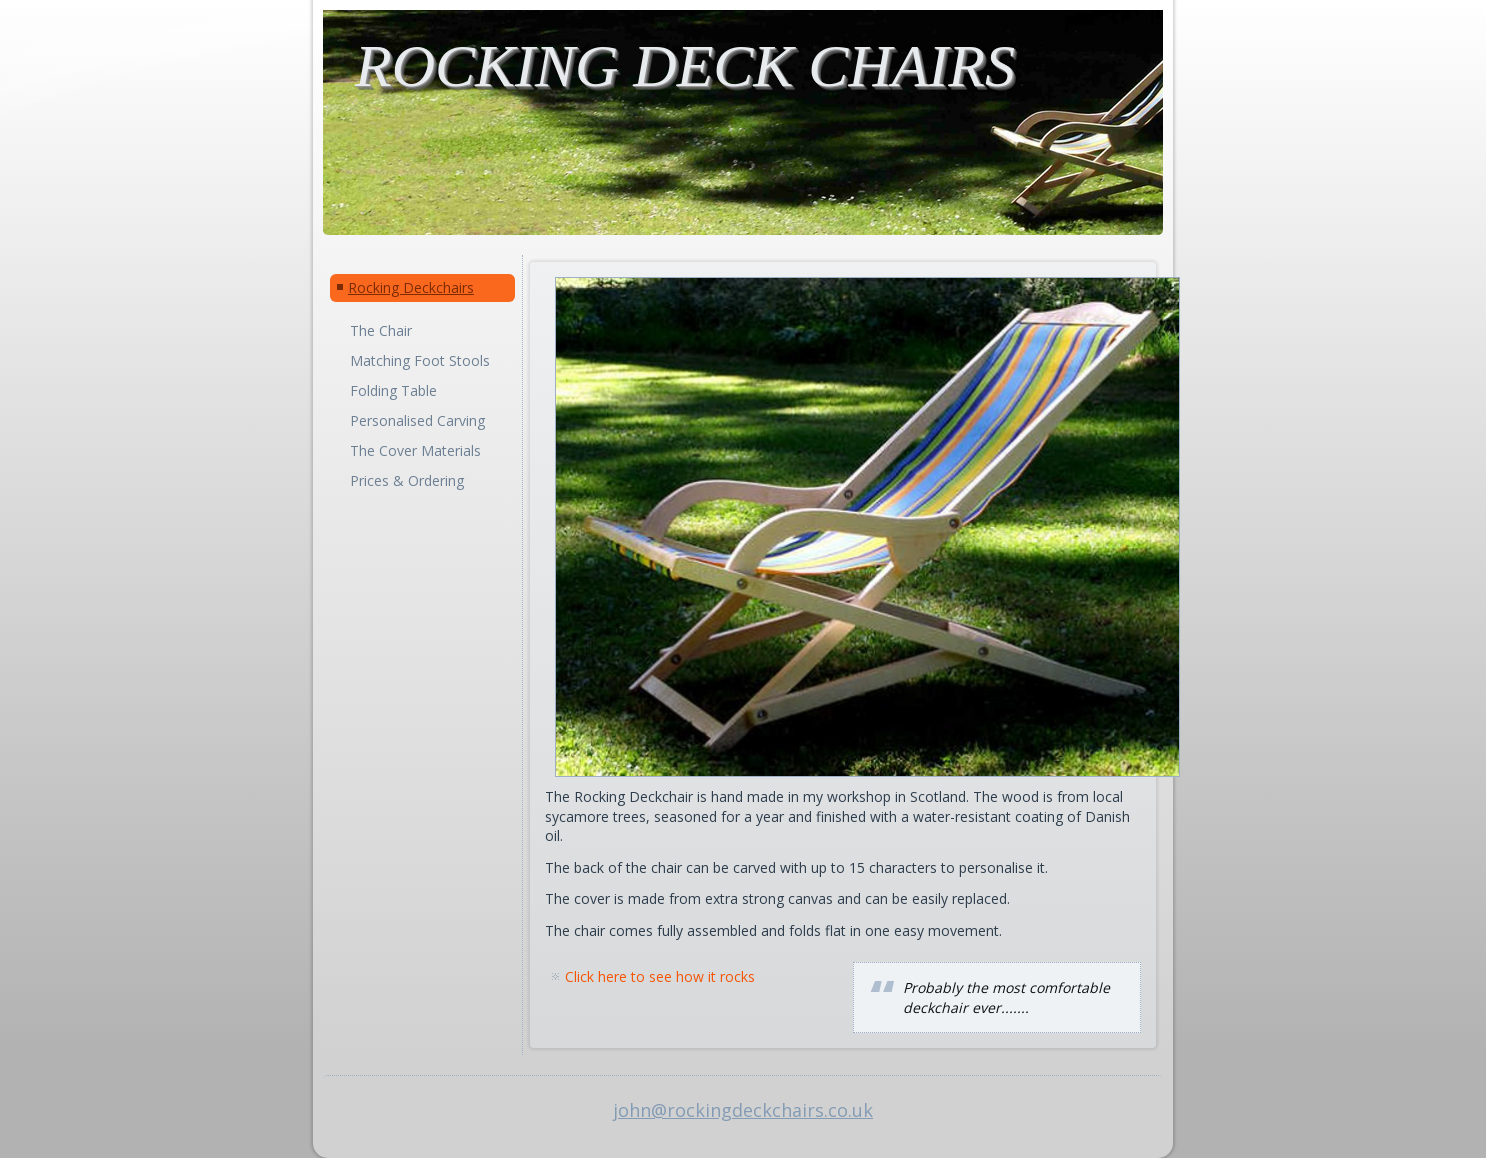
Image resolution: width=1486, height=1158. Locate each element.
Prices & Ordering (407, 480)
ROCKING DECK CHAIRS (685, 66)
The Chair (381, 330)
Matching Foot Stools (420, 360)
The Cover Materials (415, 450)
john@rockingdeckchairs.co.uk (743, 1110)
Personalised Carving (417, 420)
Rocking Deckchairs (411, 287)
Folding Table (393, 390)
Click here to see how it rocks (660, 976)
